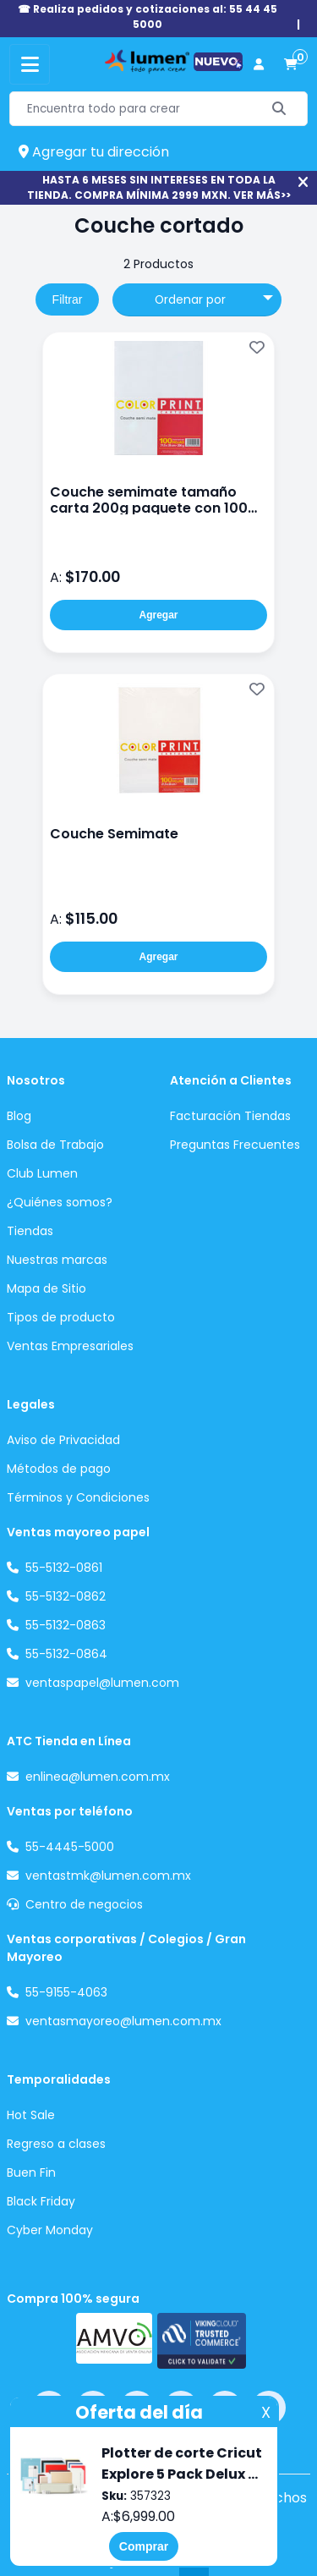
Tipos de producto (61, 1317)
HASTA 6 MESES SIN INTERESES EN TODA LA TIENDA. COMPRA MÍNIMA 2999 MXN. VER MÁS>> (159, 187)
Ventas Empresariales (70, 1345)
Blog (19, 1115)
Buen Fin (31, 2172)
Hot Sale (31, 2114)
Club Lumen (42, 1173)
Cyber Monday (50, 2230)
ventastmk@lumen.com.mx (108, 1875)
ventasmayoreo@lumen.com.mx (123, 2021)
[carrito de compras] (291, 64)
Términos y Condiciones (78, 1497)
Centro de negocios (84, 1904)
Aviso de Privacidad (63, 1439)
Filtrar (67, 299)
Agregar (158, 615)
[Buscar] (279, 109)
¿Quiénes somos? (59, 1202)
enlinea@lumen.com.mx (97, 1776)
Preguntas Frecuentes (235, 1144)
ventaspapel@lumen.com (102, 1682)
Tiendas (30, 1230)
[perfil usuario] (258, 64)
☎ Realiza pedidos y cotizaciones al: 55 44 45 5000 (147, 16)
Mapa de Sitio (46, 1288)
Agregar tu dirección (94, 152)
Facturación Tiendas (230, 1115)
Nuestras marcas (57, 1259)
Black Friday (41, 2201)
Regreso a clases (56, 2143)
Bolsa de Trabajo (55, 1144)
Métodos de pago (59, 1468)
